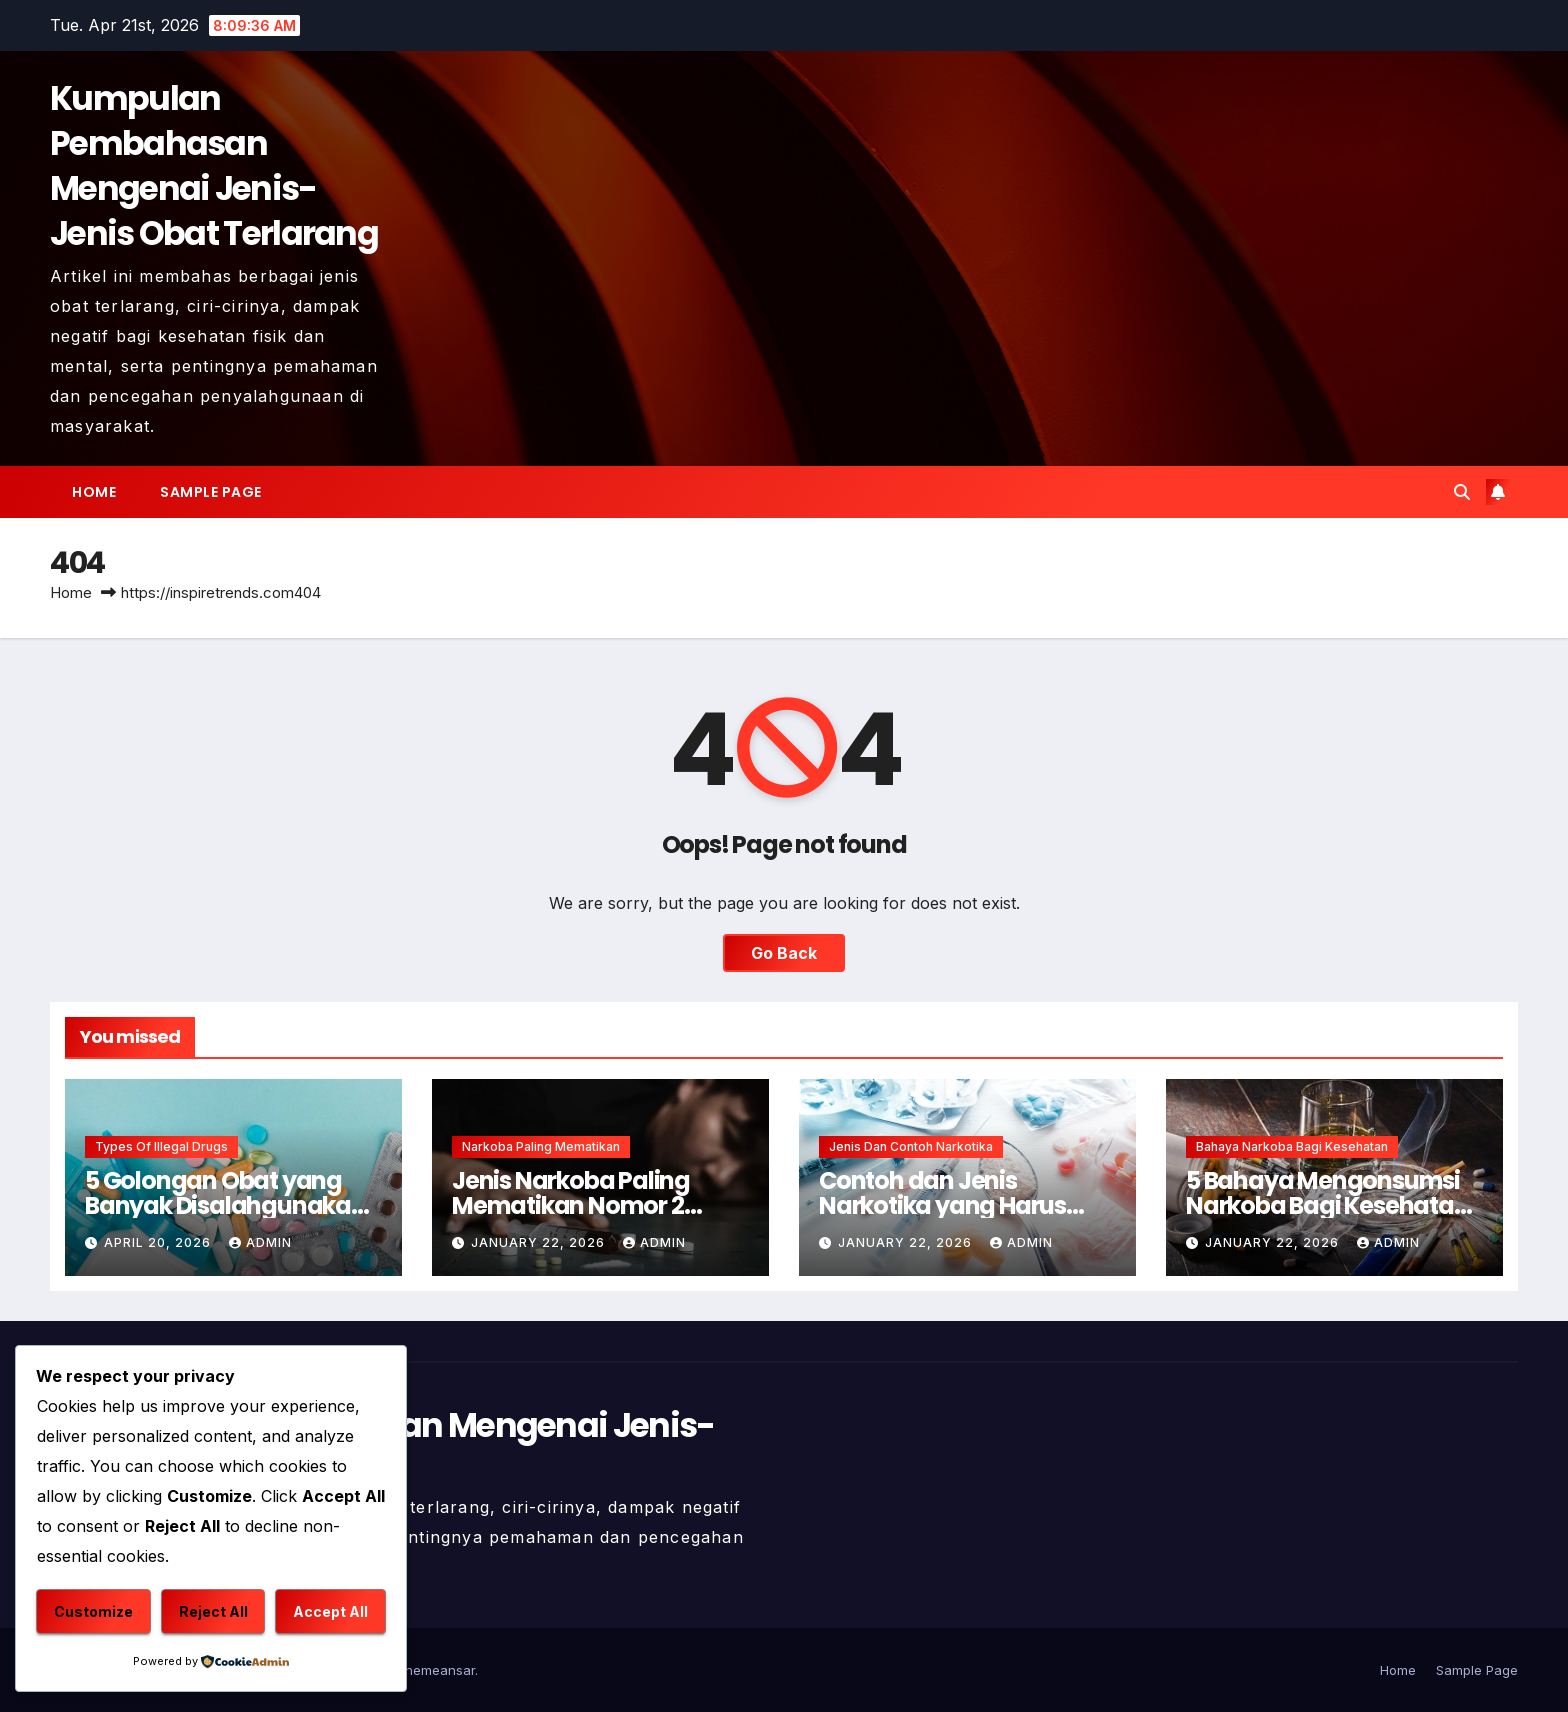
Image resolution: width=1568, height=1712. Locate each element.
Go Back (784, 953)
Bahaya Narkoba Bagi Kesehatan (1292, 1146)
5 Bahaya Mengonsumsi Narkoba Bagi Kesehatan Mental (1327, 1205)
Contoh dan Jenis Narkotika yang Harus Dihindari (942, 1205)
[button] (1462, 492)
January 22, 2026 (540, 1242)
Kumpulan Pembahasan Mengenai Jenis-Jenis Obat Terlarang (214, 166)
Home (94, 492)
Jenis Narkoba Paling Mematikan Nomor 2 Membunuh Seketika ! (574, 1205)
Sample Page (211, 492)
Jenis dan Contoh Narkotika (911, 1146)
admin (260, 1242)
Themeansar (435, 1670)
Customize (93, 1611)
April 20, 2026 (159, 1242)
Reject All (213, 1611)
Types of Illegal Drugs (161, 1146)
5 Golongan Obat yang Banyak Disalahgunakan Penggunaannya (225, 1205)
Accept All (330, 1611)
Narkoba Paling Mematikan (541, 1146)
